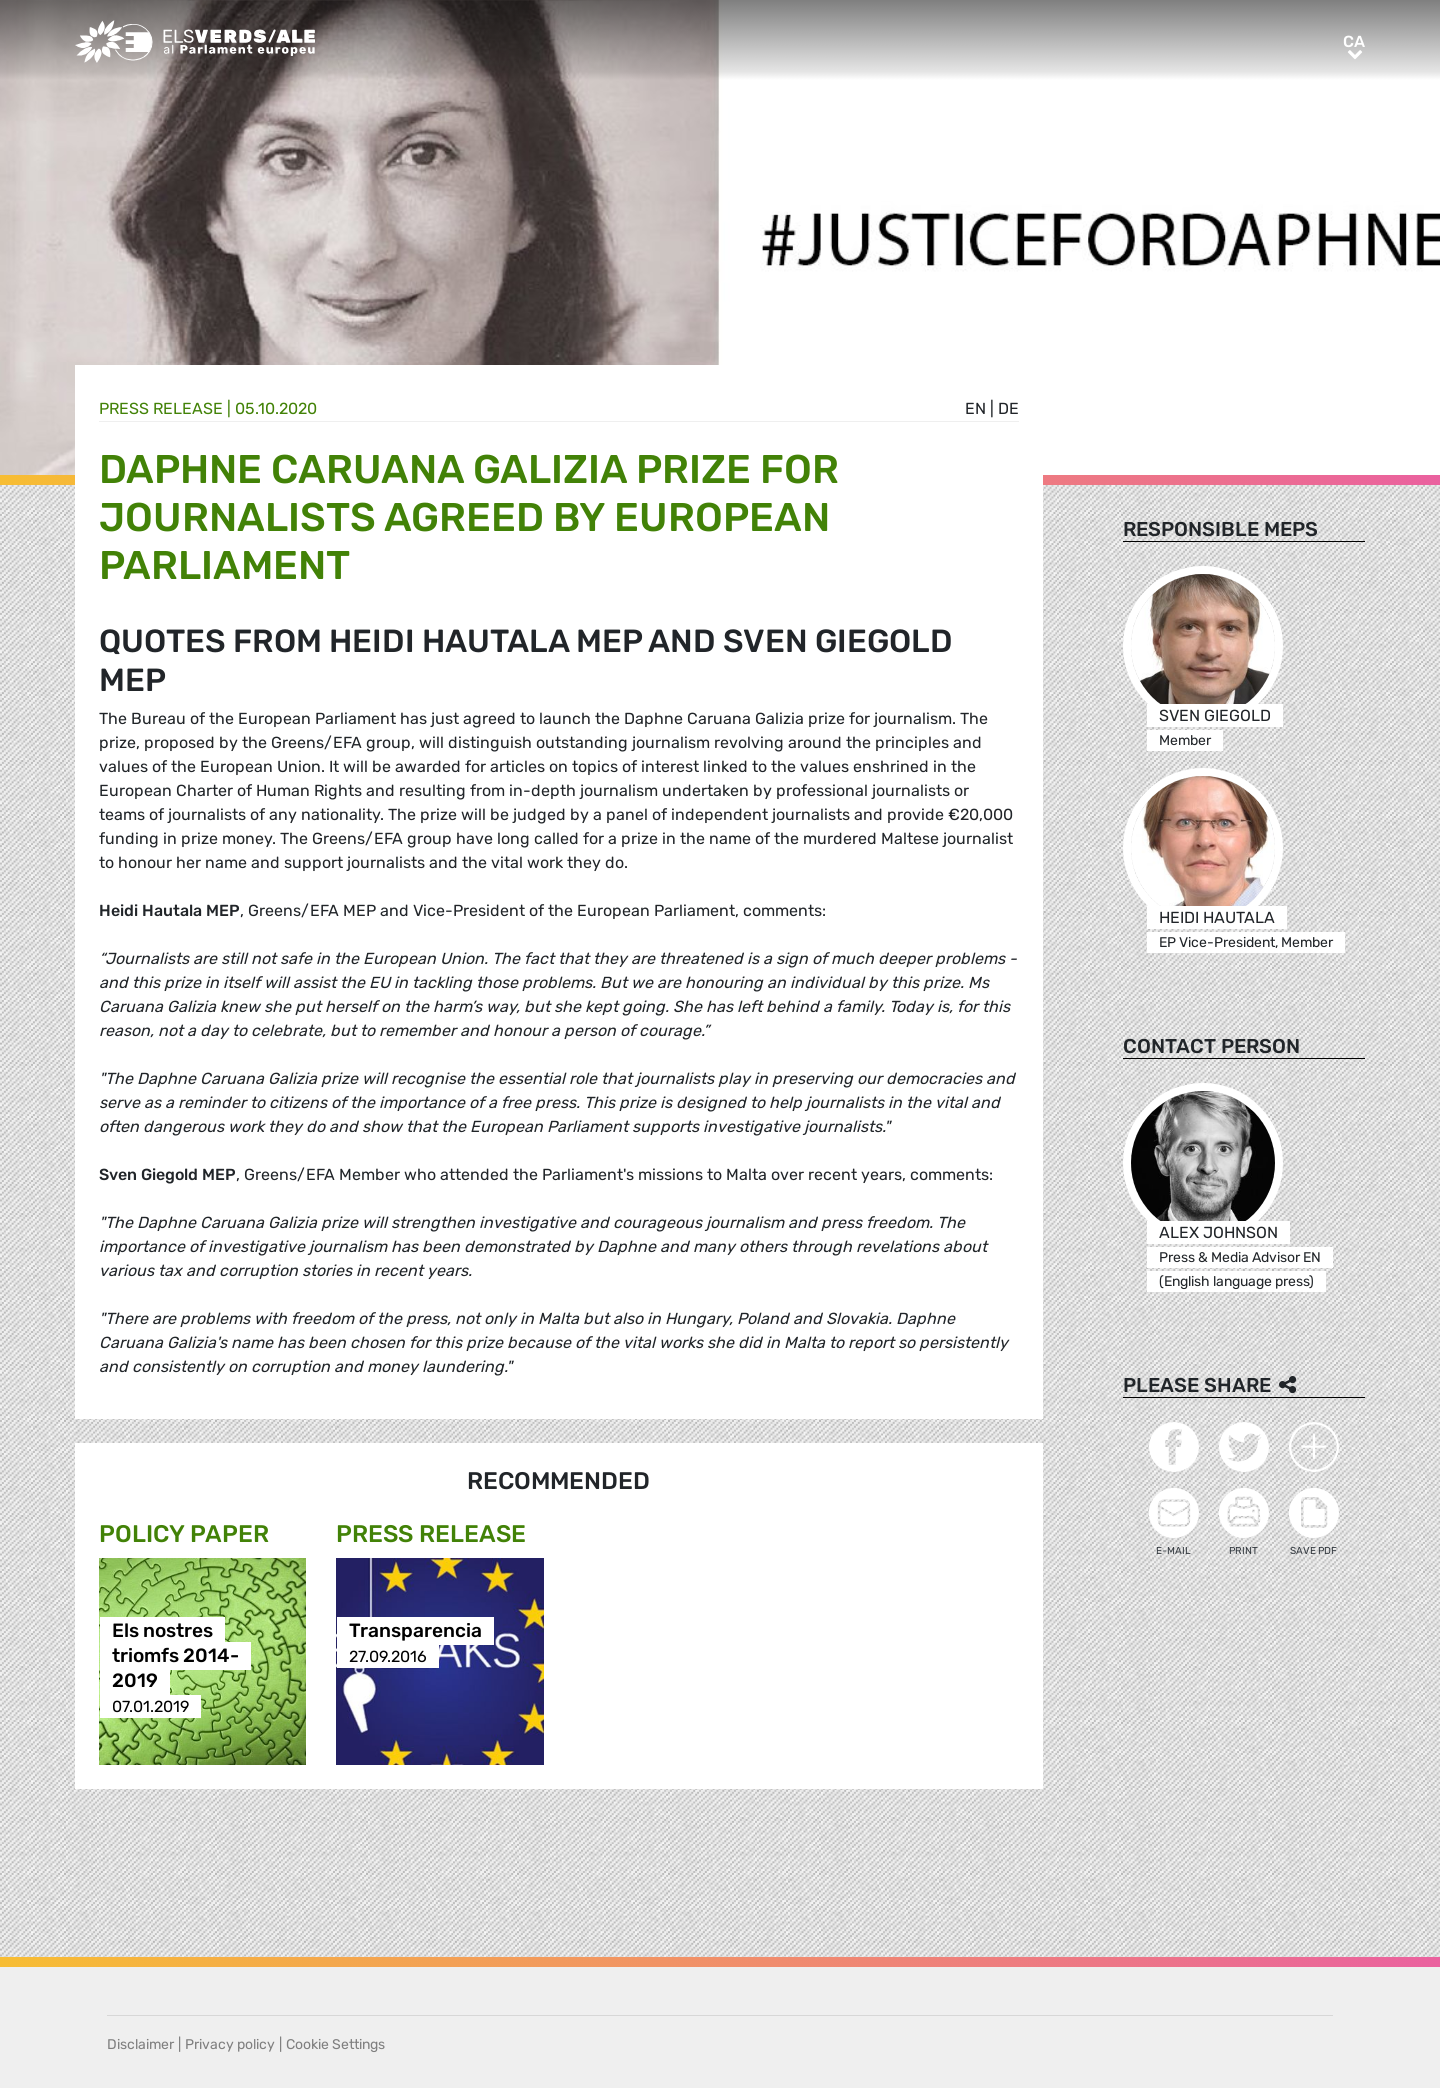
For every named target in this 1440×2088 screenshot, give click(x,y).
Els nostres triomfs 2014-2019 (175, 1656)
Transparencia (415, 1631)
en (975, 408)
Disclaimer (140, 2044)
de (1008, 408)
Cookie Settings (335, 2044)
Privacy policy (230, 2044)
